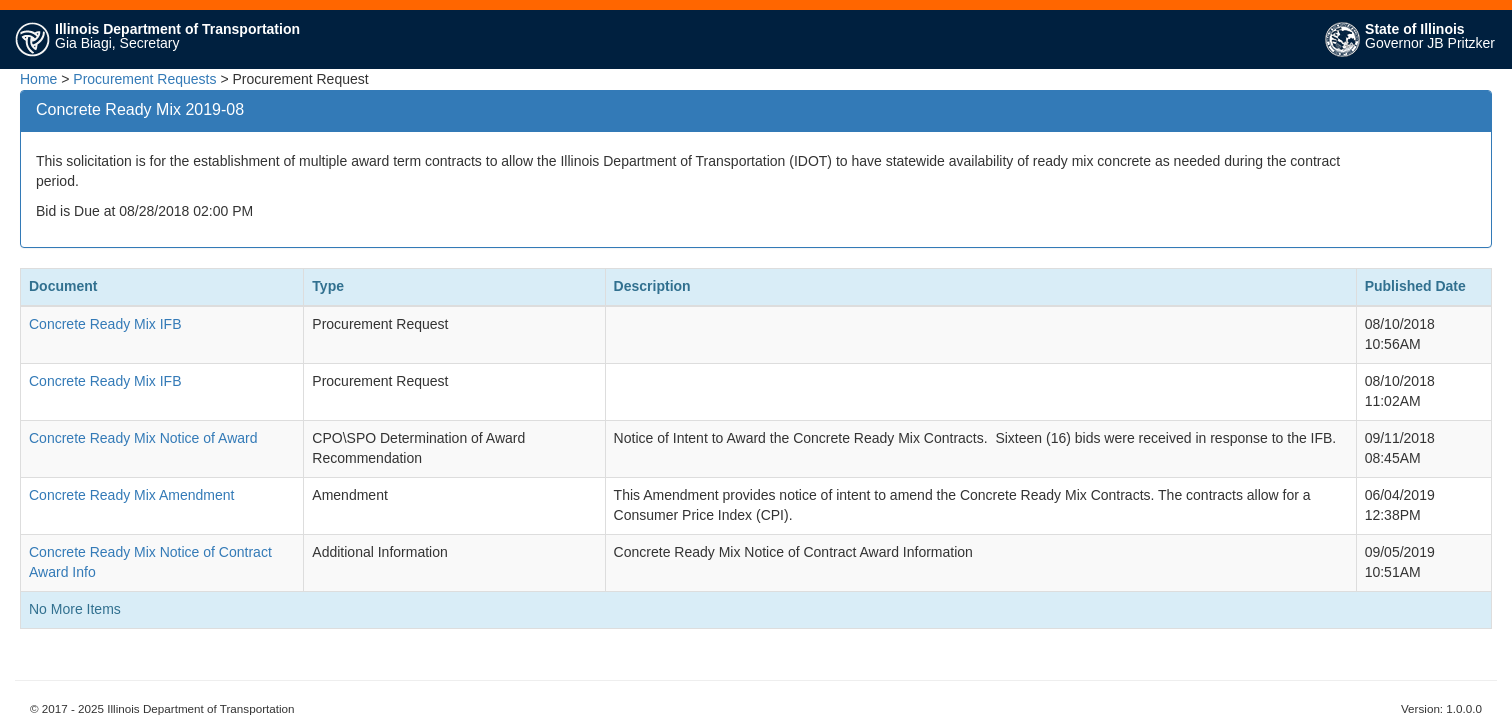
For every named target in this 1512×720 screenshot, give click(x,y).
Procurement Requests (144, 79)
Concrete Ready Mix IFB (105, 324)
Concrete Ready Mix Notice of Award (143, 438)
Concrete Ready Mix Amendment (131, 495)
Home (38, 79)
